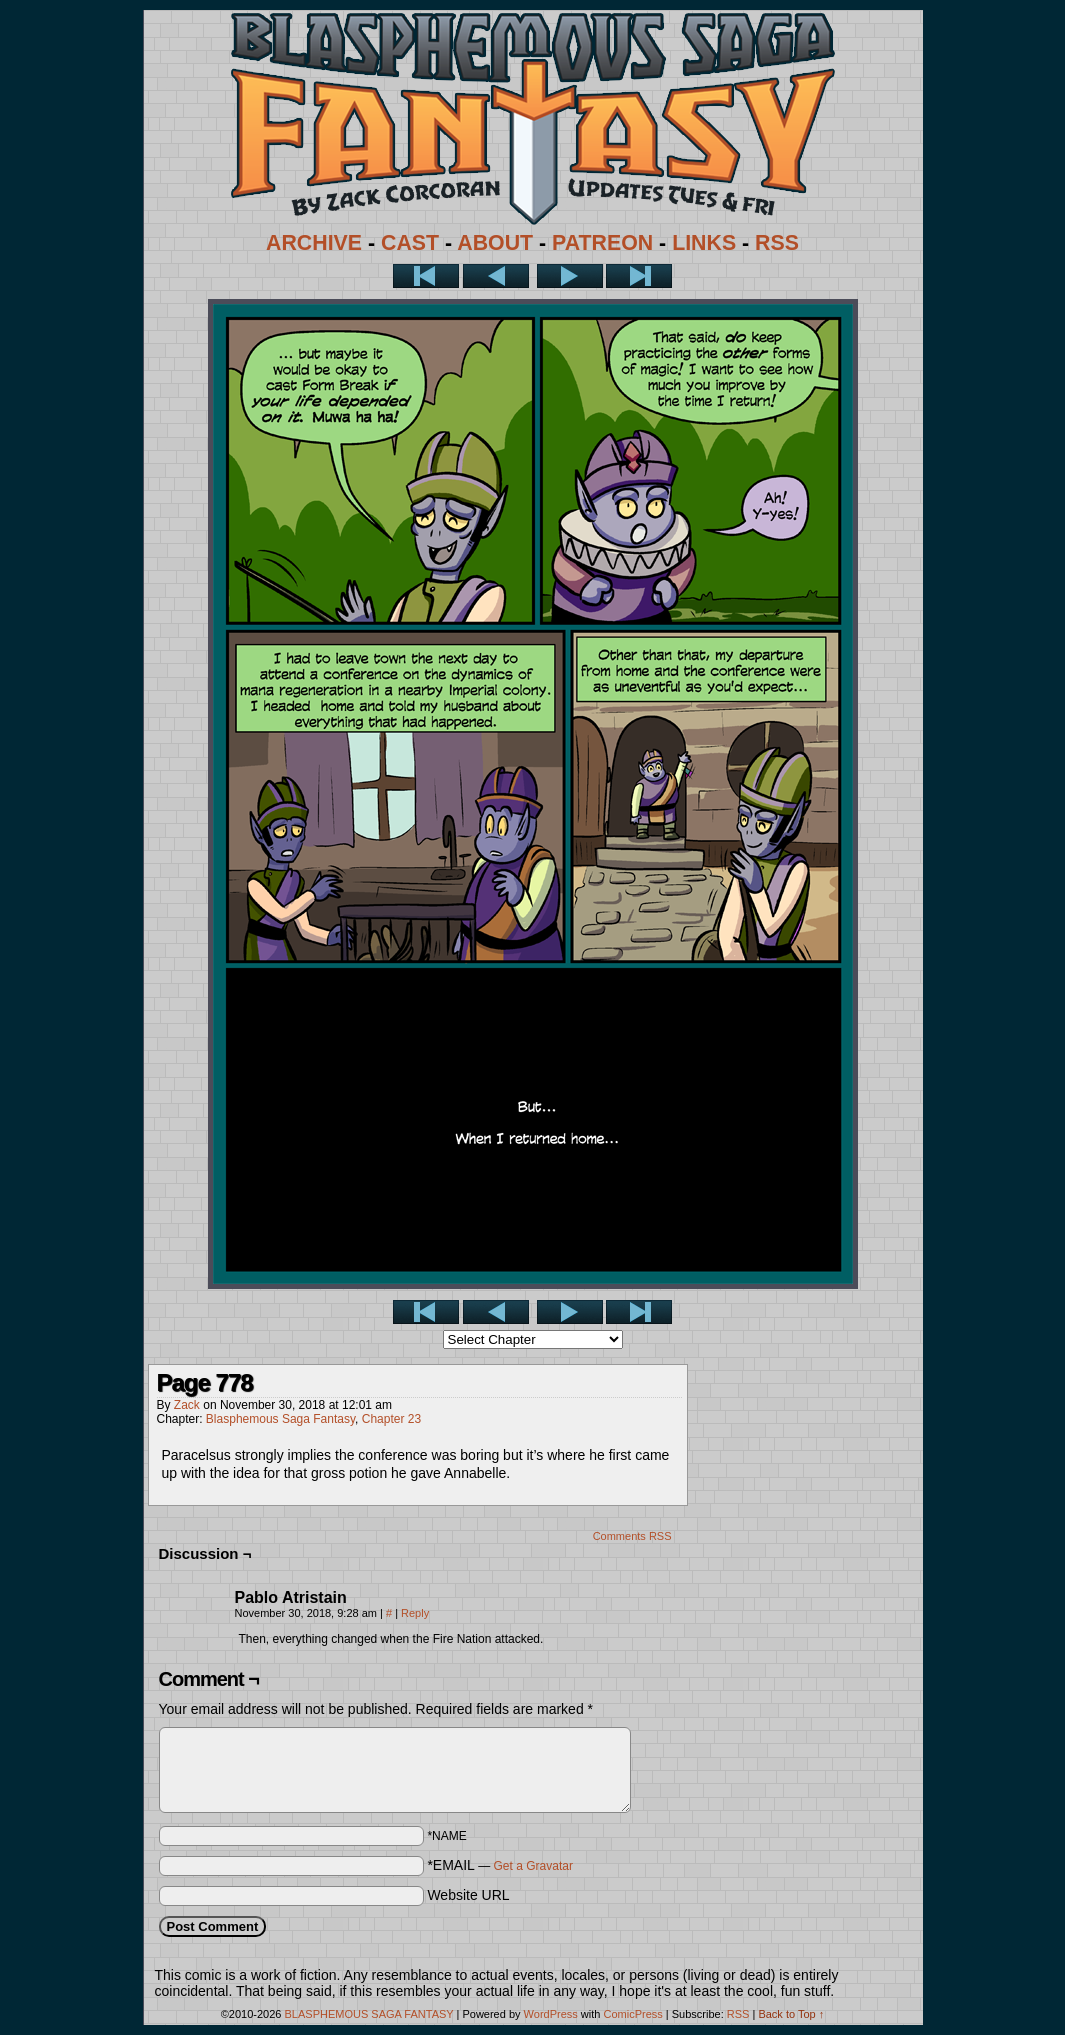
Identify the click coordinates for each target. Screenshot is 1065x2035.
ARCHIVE (314, 243)
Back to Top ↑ (791, 2014)
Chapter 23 (391, 1419)
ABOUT (495, 243)
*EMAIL (500, 1865)
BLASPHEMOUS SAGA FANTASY (369, 2014)
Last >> (639, 276)
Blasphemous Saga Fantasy (280, 1419)
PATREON (602, 243)
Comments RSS (632, 1536)
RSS (777, 243)
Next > (570, 276)
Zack (187, 1405)
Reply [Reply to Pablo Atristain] (415, 1613)
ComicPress (632, 2014)
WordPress (551, 2014)
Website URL (468, 1895)
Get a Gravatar (533, 1866)
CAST (410, 243)
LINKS (704, 243)
